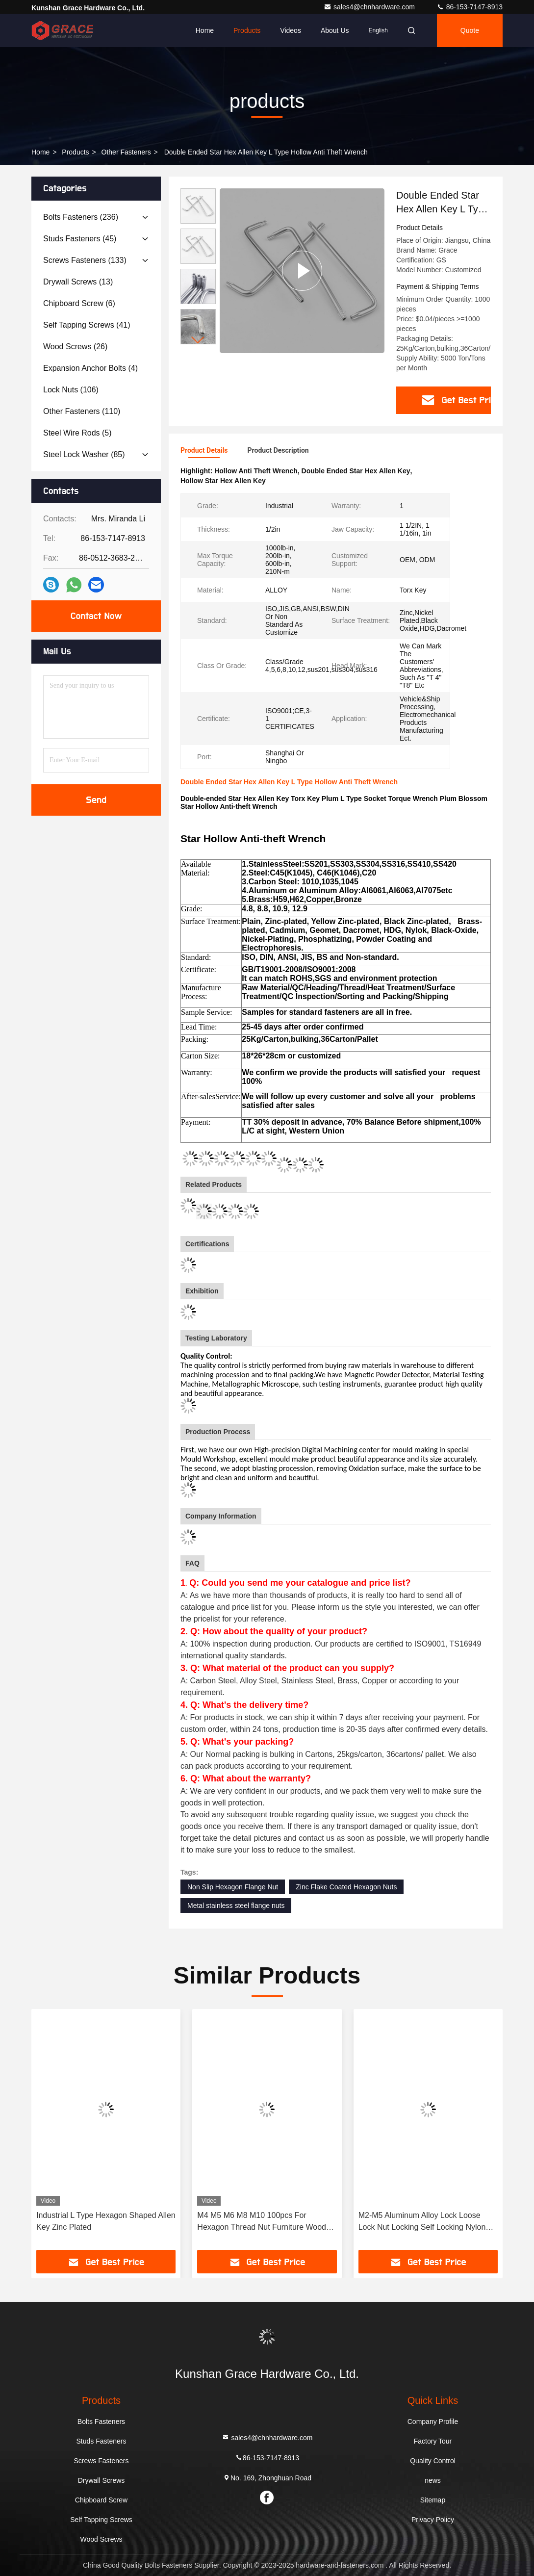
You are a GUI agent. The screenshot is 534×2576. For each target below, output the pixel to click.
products (75, 152)
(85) (84, 454)
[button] (198, 340)
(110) (81, 411)
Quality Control (433, 2461)
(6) (79, 303)
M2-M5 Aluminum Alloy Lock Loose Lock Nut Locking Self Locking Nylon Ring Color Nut (422, 2222)
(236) (80, 217)
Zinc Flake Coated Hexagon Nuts (346, 1887)
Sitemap (432, 2500)
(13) (78, 282)
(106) (71, 390)
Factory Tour (433, 2441)
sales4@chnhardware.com (370, 7)
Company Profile (432, 2421)
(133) (85, 260)
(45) (79, 238)
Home (205, 30)
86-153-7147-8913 (469, 7)
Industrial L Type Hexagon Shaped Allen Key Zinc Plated (106, 2221)
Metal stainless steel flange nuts (235, 1905)
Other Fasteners (126, 152)
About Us (335, 30)
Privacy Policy (432, 2520)
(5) (77, 433)
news (433, 2480)
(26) (75, 346)
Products (246, 30)
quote (469, 30)
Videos (290, 30)
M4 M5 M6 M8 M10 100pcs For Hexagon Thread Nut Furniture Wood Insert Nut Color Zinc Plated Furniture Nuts (262, 2222)
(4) (90, 368)
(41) (86, 325)
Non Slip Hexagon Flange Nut (232, 1887)
